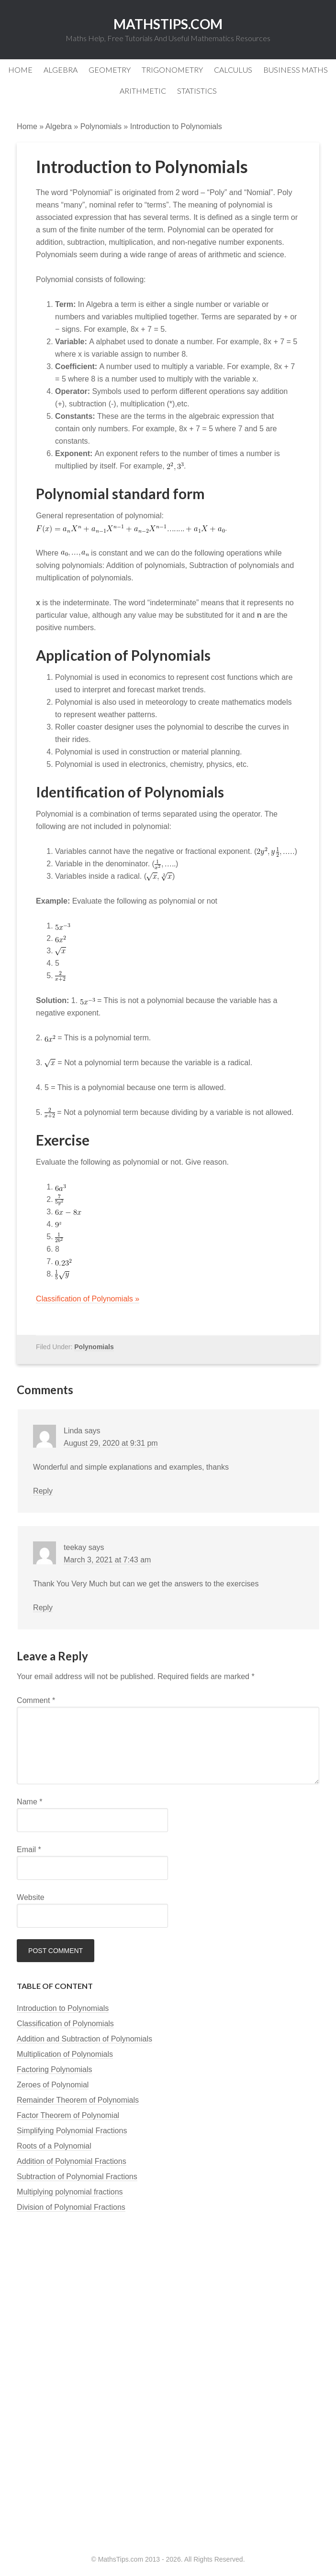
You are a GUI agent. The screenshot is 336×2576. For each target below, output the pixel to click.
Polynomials (101, 126)
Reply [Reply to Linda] (43, 1491)
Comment (36, 1700)
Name (29, 1802)
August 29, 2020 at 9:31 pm (111, 1443)
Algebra (58, 126)
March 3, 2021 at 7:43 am (107, 1560)
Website (31, 1897)
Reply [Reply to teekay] (43, 1608)
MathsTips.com (168, 24)
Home (27, 126)
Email (29, 1849)
